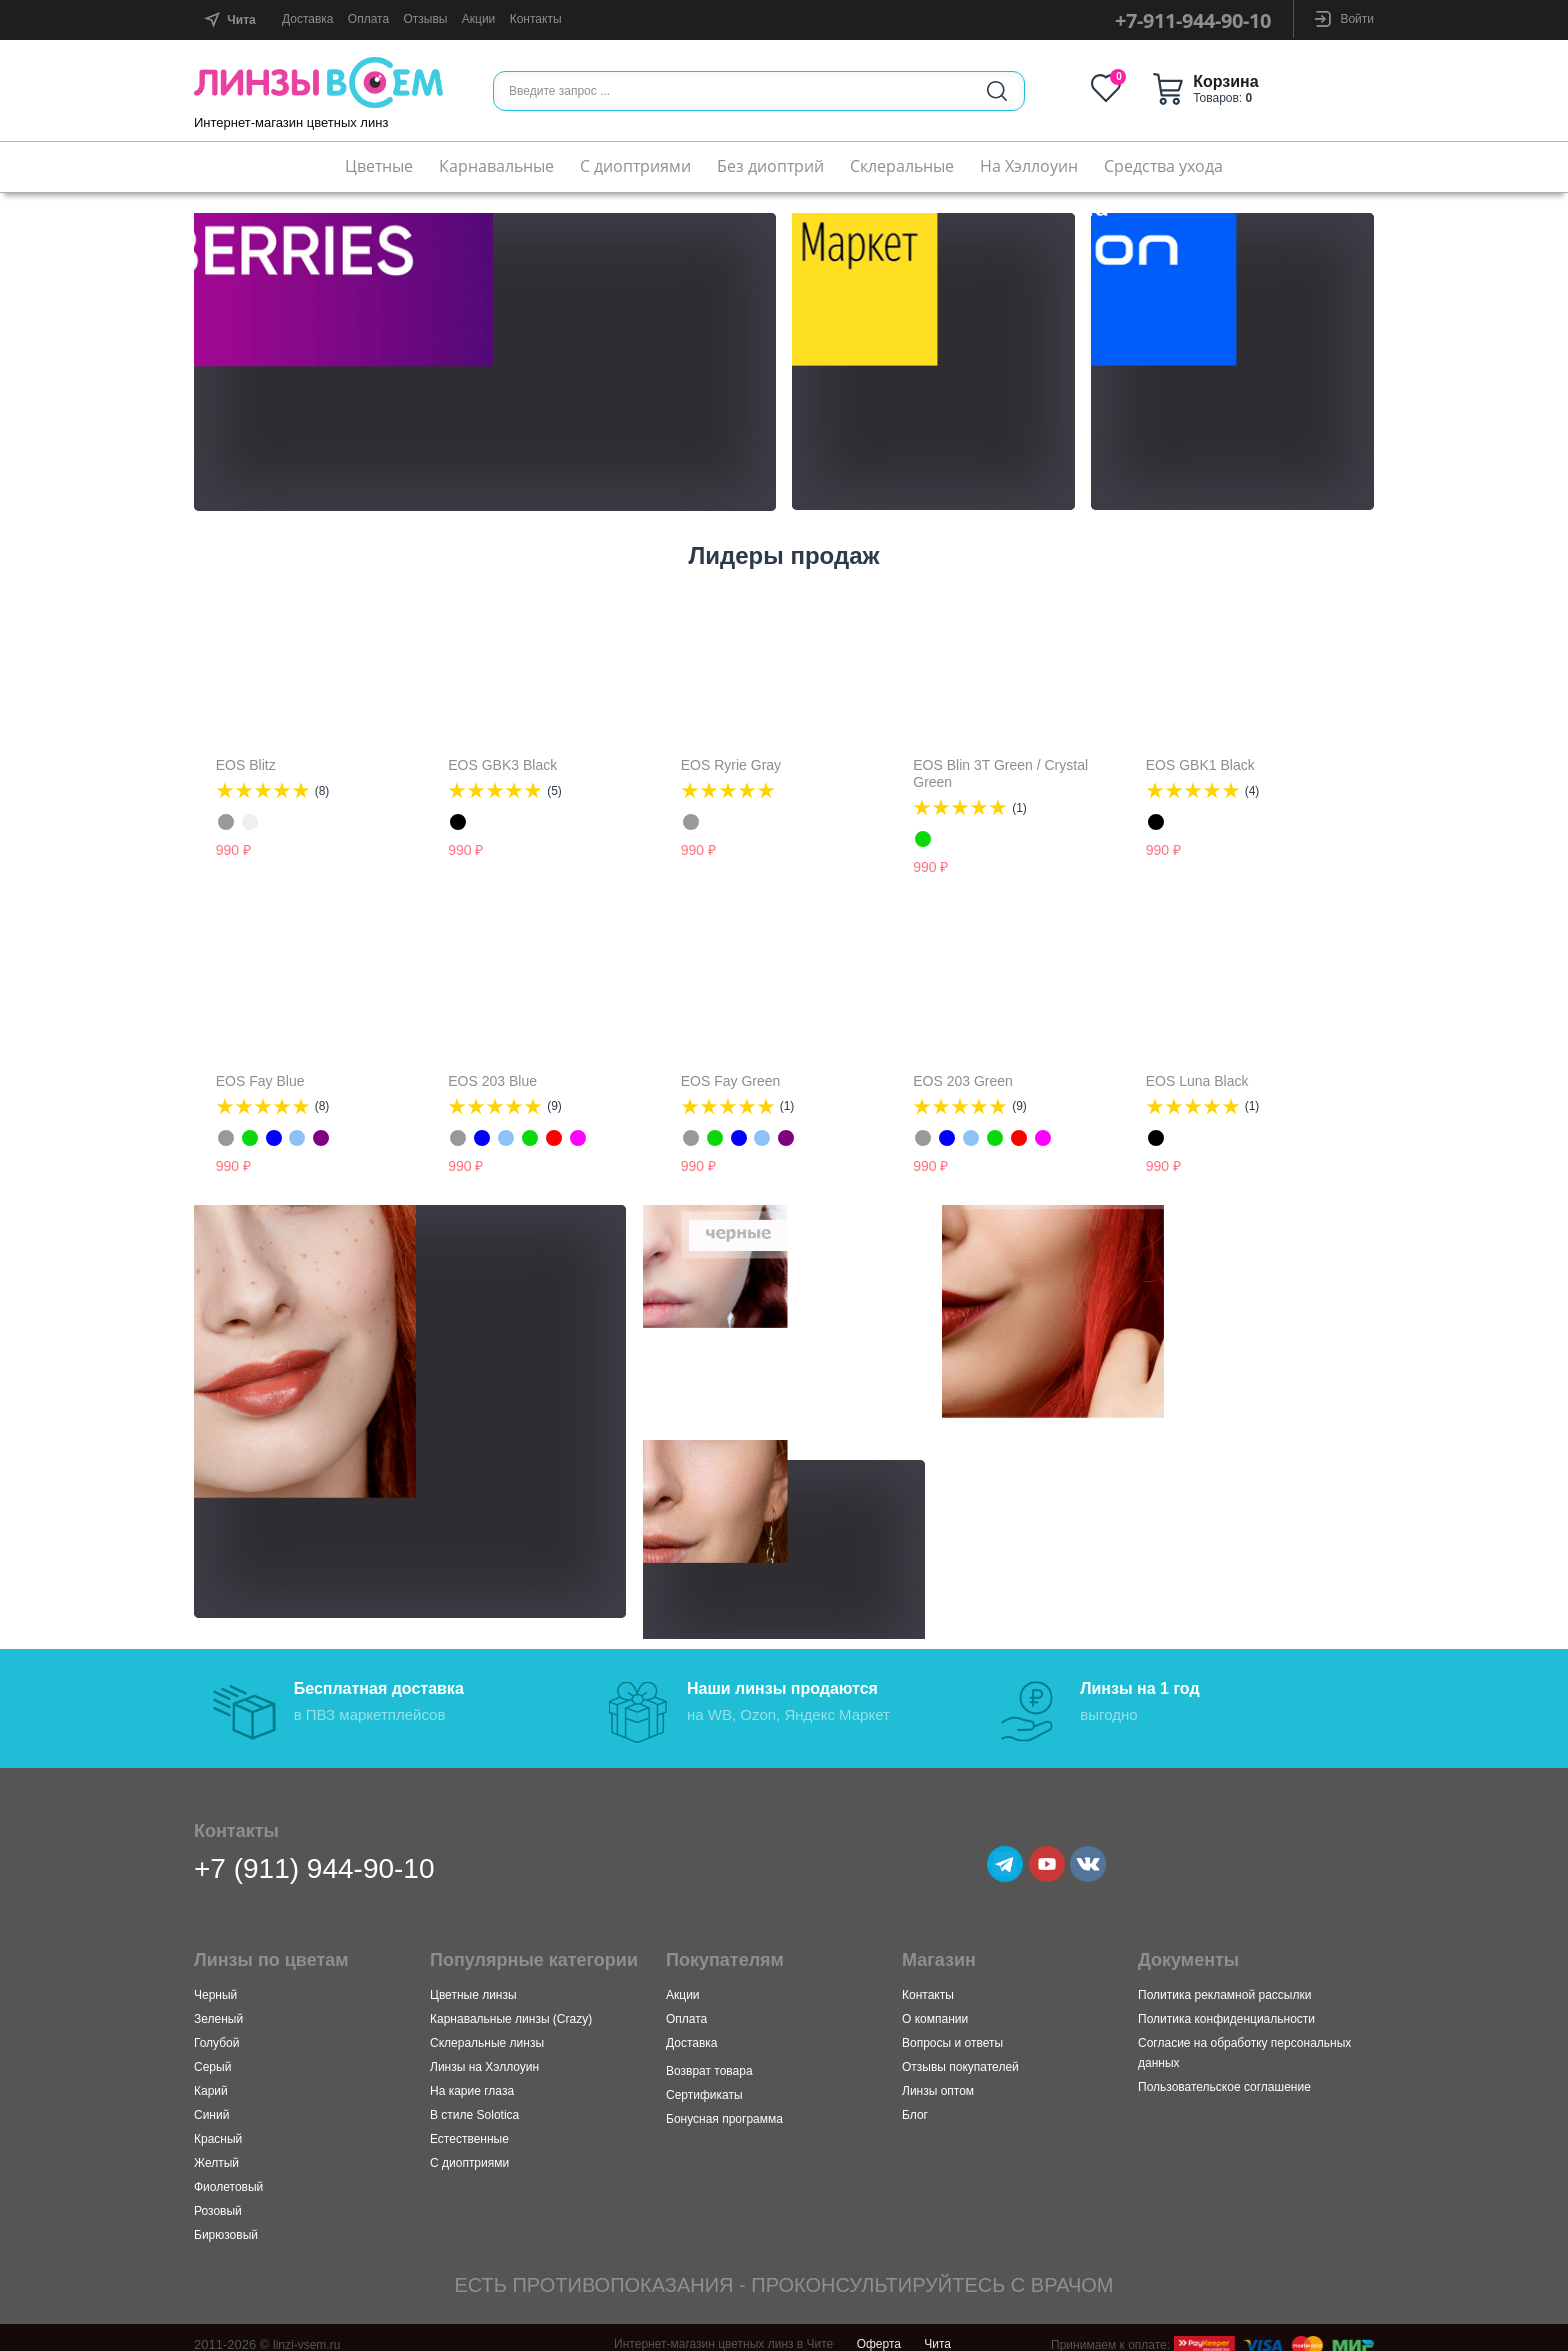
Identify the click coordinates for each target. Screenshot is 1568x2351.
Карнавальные (496, 166)
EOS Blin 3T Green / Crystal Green (1000, 773)
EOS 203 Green (963, 1081)
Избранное (1161, 88)
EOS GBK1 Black (1200, 765)
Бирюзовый (226, 2222)
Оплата (368, 19)
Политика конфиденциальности (1226, 2006)
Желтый (216, 2150)
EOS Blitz (246, 765)
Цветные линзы (473, 1982)
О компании (935, 2006)
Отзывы (425, 19)
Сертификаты (704, 2082)
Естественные (469, 2126)
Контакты (536, 19)
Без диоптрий (770, 166)
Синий (211, 2102)
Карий (211, 2078)
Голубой (217, 2030)
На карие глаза (472, 2078)
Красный (218, 2126)
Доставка (308, 19)
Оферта (879, 2331)
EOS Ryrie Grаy (731, 765)
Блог (915, 2102)
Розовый (218, 2198)
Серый (212, 2054)
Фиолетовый (228, 2174)
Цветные (379, 166)
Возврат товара (709, 2058)
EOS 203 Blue (492, 1081)
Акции (479, 19)
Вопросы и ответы (952, 2030)
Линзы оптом (938, 2078)
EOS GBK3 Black (502, 765)
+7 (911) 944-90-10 (314, 1855)
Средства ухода (1163, 166)
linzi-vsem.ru (309, 2331)
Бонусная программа (724, 2106)
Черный (215, 1982)
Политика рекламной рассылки (1224, 1982)
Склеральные (902, 166)
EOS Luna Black (1197, 1081)
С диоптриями (635, 166)
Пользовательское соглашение (1224, 2074)
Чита (937, 2331)
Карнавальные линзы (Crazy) (511, 2006)
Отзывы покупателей (960, 2054)
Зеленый (218, 2006)
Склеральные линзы (487, 2030)
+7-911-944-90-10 (1193, 20)
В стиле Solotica (474, 2102)
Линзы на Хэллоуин (484, 2054)
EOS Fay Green (731, 1081)
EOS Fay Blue (260, 1081)
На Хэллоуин (1029, 166)
